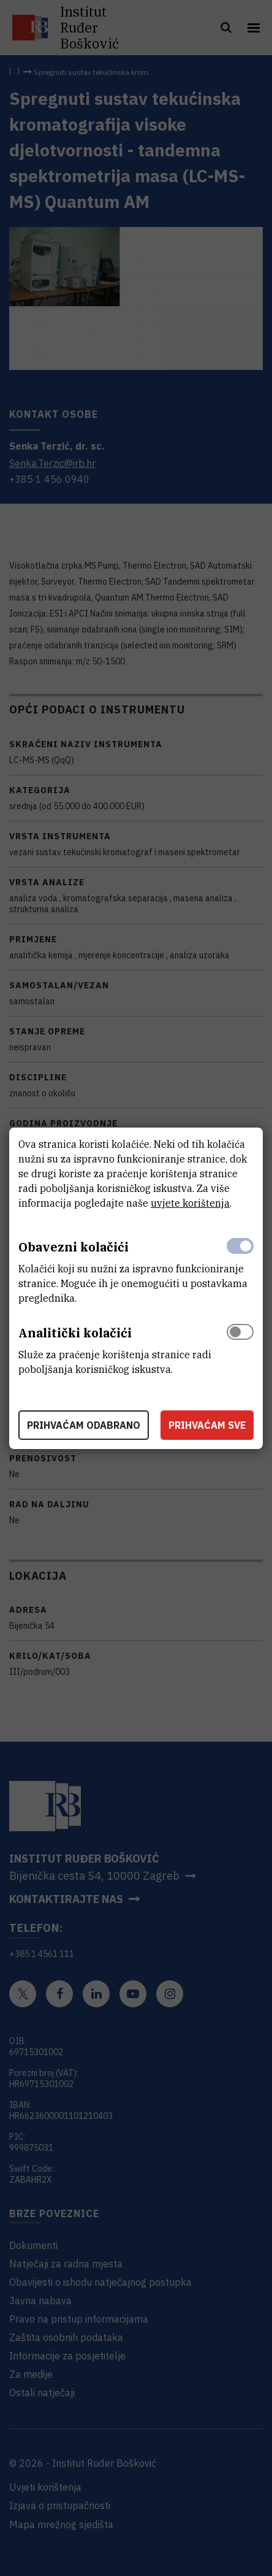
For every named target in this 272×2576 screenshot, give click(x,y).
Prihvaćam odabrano (83, 1425)
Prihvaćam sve (207, 1425)
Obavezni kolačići (73, 1247)
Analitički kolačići (75, 1333)
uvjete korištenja (190, 1203)
